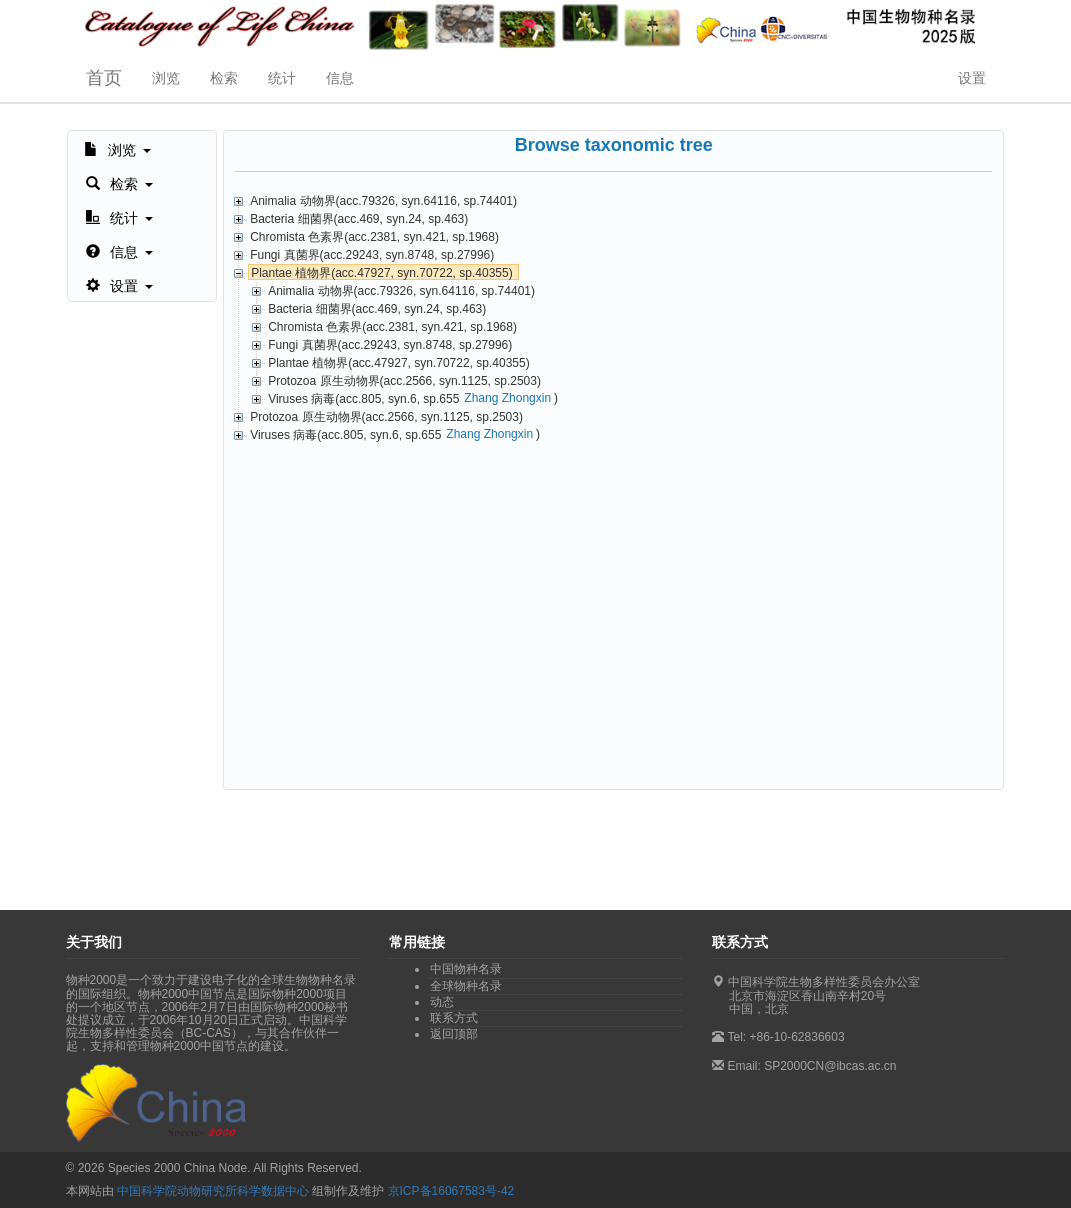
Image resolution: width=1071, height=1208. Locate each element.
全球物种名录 (466, 986)
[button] (118, 148)
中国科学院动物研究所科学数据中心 (213, 1191)
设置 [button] (972, 78)
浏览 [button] (166, 78)
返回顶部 (454, 1034)
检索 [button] (224, 78)
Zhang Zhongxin (507, 398)
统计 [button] (282, 78)
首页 (104, 78)
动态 (442, 1002)
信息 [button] (340, 78)
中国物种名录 (466, 969)
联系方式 (454, 1018)
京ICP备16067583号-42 (451, 1191)
